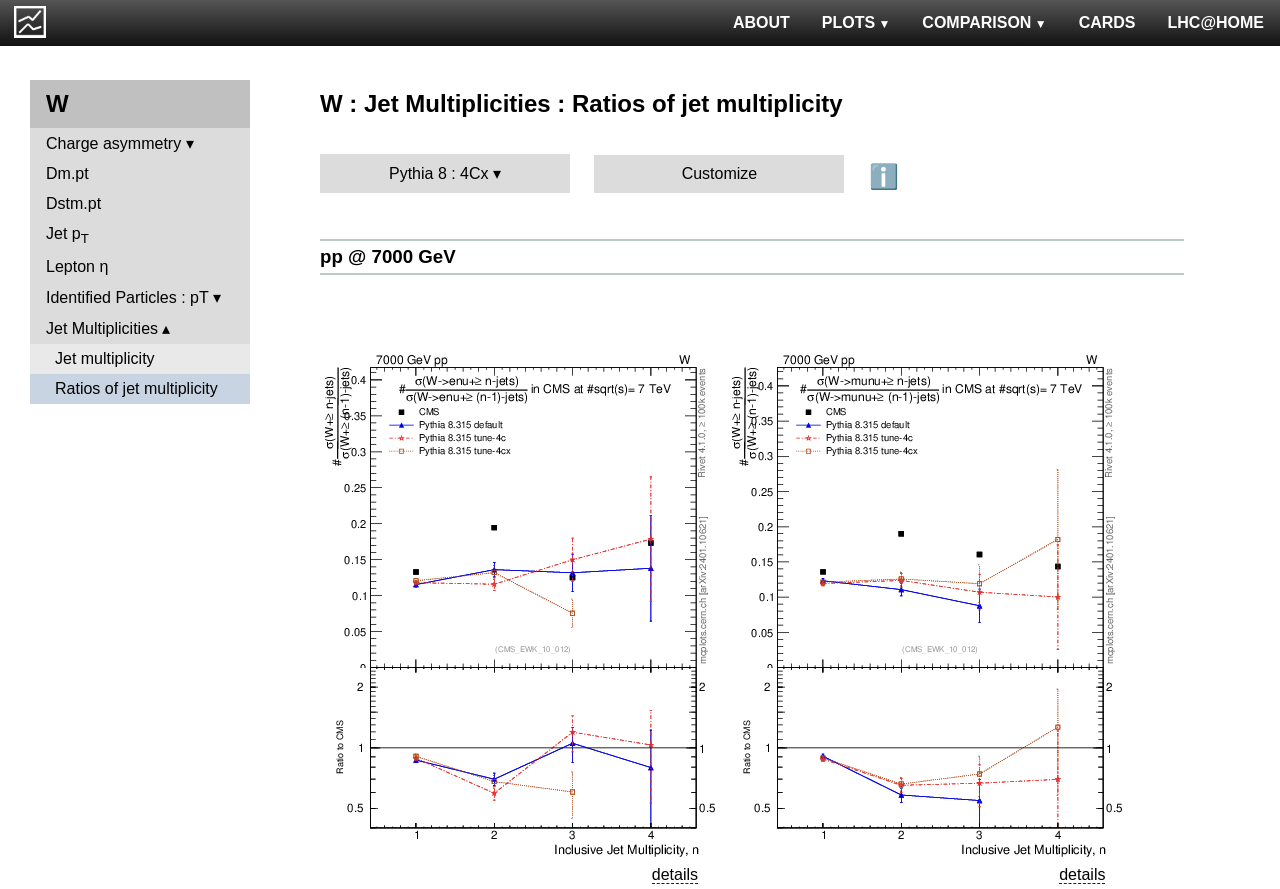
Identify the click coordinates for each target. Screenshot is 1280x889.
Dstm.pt (73, 203)
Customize (720, 173)
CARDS (1107, 22)
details (675, 874)
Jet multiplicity (105, 358)
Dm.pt (67, 173)
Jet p (67, 235)
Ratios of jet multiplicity (136, 388)
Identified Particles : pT (127, 297)
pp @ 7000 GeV (388, 256)
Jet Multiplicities (102, 328)
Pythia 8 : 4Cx (439, 173)
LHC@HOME (1216, 22)
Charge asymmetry (113, 143)
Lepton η (77, 266)
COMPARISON (984, 22)
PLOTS (856, 22)
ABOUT (761, 22)
